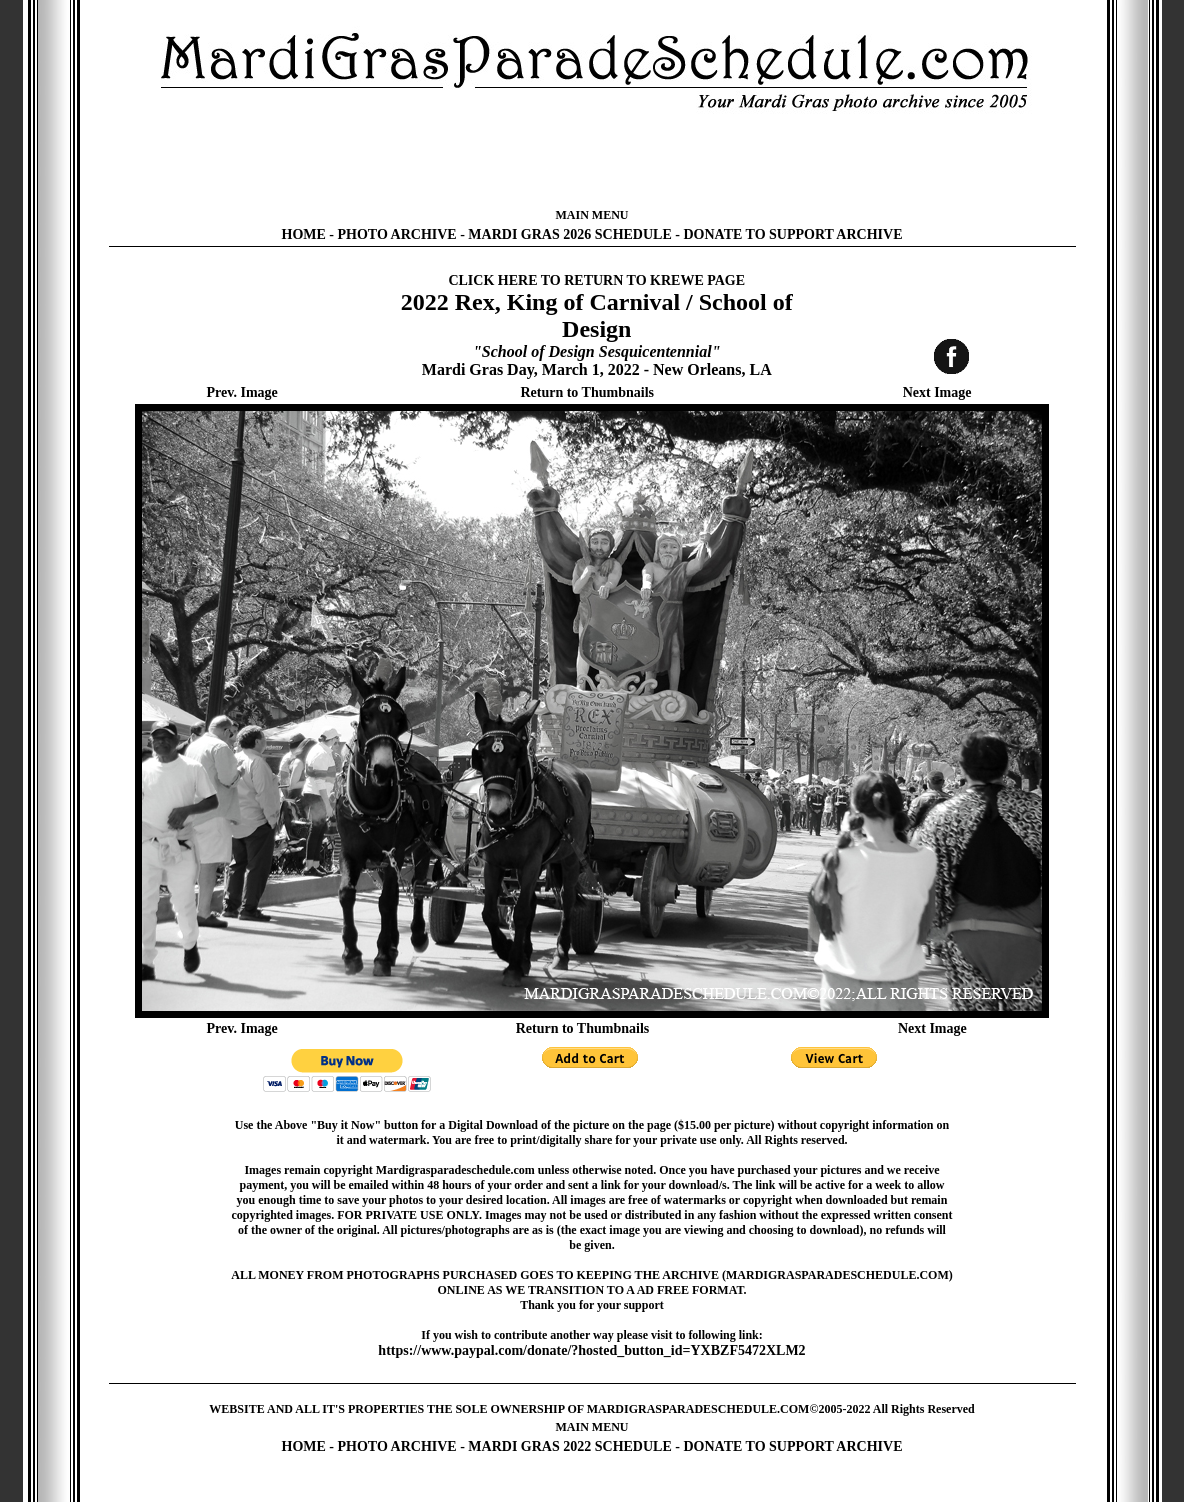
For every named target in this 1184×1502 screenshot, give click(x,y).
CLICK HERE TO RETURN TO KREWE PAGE (596, 280)
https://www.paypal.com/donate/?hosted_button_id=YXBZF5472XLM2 (591, 1350)
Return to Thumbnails (587, 392)
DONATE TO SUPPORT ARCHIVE (792, 234)
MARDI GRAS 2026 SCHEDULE (569, 234)
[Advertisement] (592, 160)
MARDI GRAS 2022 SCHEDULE (569, 1446)
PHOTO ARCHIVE (397, 234)
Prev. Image (242, 392)
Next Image (937, 392)
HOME (304, 234)
